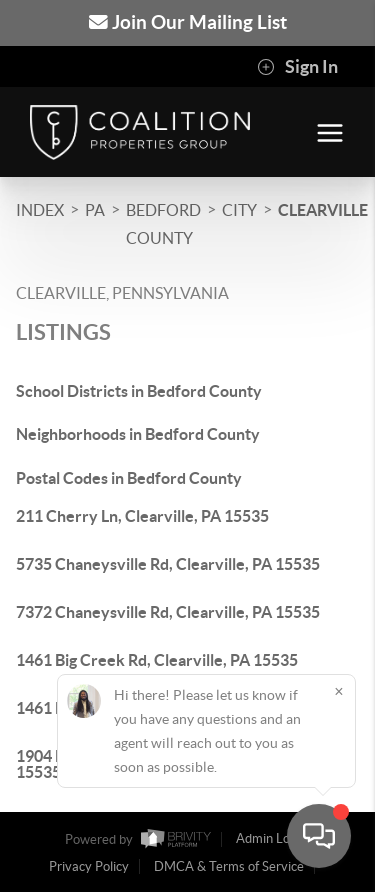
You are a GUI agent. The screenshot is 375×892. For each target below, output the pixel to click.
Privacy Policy (89, 866)
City (239, 210)
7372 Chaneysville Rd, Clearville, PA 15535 (168, 612)
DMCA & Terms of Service (229, 866)
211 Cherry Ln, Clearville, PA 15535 (142, 516)
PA (95, 210)
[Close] (339, 691)
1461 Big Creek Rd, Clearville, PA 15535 (157, 660)
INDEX (40, 210)
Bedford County (163, 224)
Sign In (297, 67)
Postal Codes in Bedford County (129, 478)
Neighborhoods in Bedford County (138, 434)
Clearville (323, 210)
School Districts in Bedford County (139, 391)
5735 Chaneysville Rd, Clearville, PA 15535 (168, 564)
